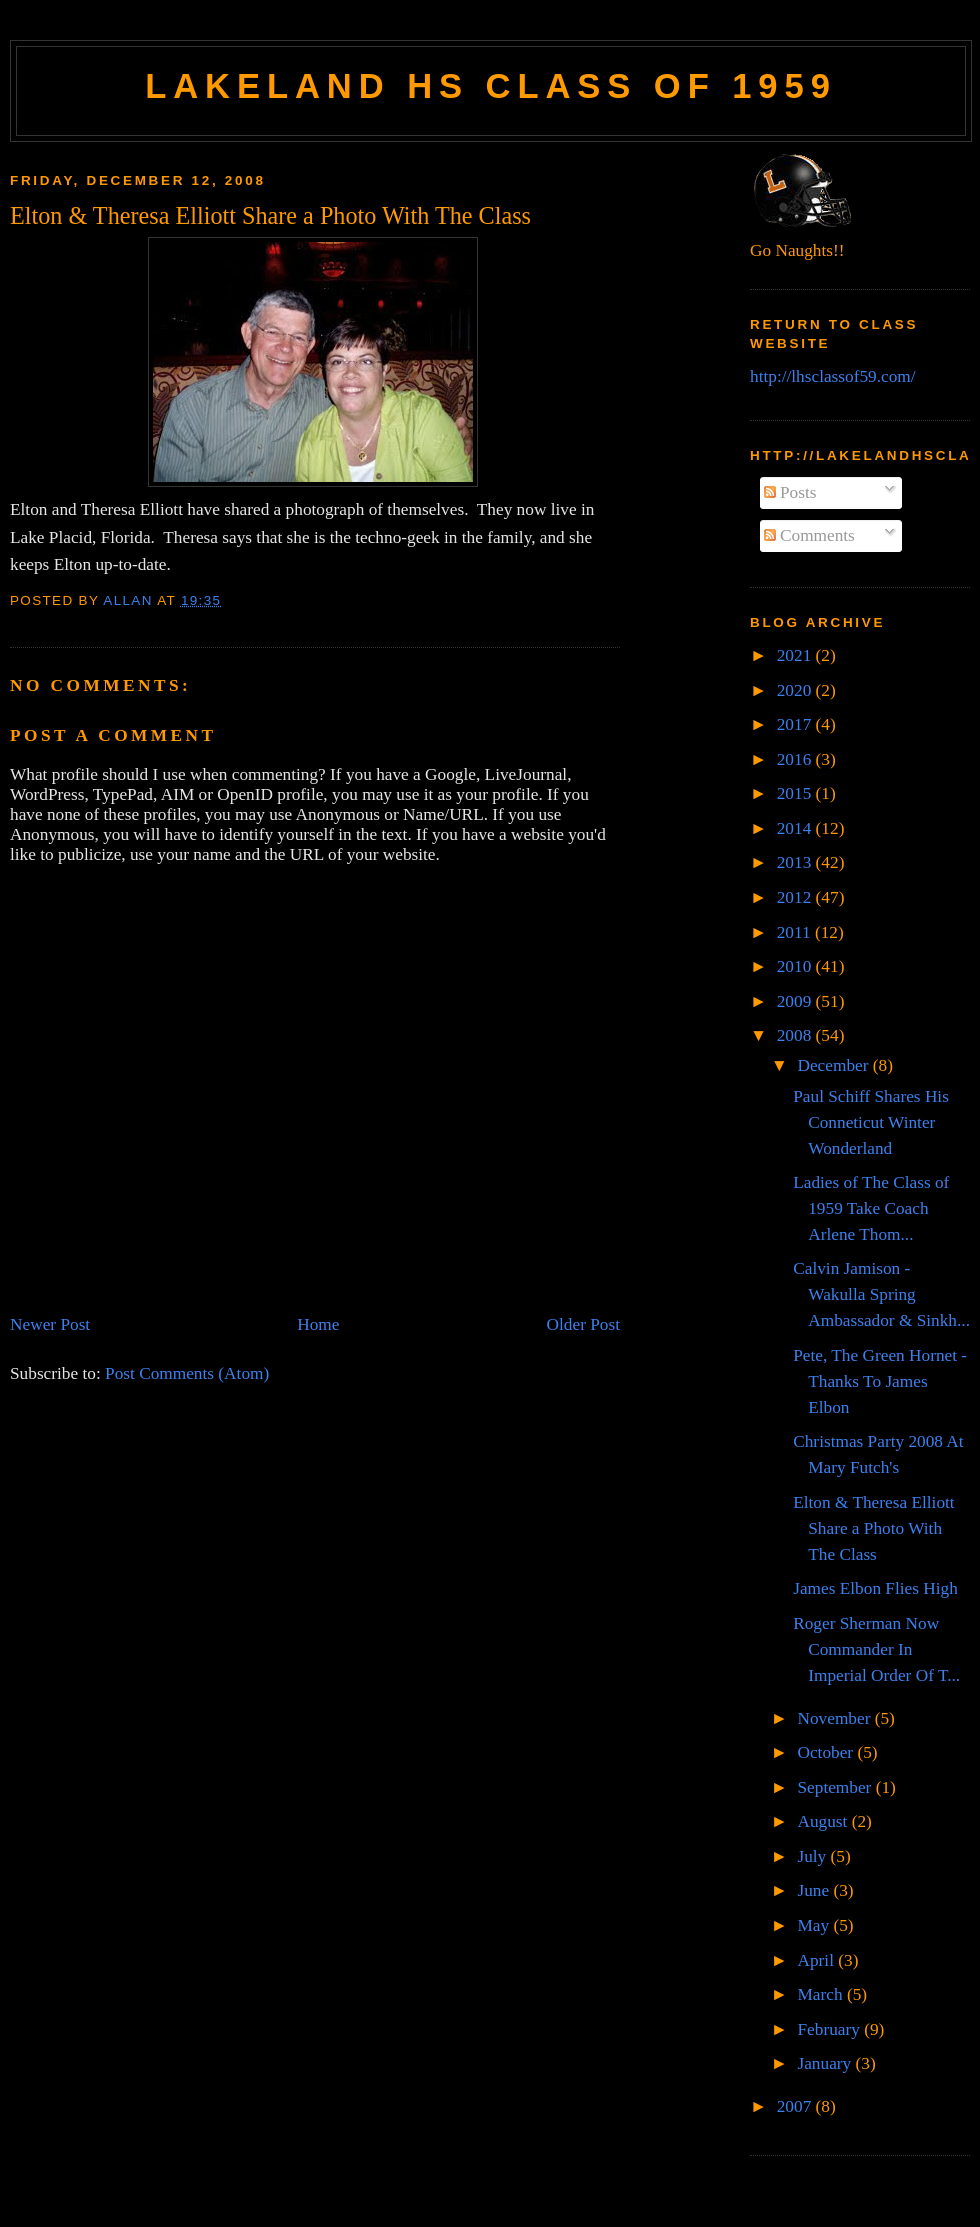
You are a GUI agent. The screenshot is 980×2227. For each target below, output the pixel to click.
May (815, 1925)
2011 (796, 932)
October (827, 1752)
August (824, 1821)
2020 (796, 690)
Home (318, 1324)
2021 (796, 655)
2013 (796, 862)
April (817, 1960)
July (813, 1856)
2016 (796, 759)
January (826, 2063)
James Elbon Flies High (875, 1588)
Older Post (583, 1324)
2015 (796, 793)
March (821, 1994)
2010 (796, 966)
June (815, 1890)
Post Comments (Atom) (187, 1373)
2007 (796, 2106)
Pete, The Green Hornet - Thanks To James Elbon (880, 1381)
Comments (809, 535)
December (834, 1065)
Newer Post (50, 1324)
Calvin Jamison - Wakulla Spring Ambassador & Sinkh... (881, 1294)
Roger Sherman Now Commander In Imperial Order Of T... (876, 1649)
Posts (790, 492)
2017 (796, 724)
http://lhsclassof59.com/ (833, 376)
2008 (796, 1035)
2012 (796, 897)
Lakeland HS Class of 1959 (491, 86)
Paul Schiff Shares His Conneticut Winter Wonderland (871, 1122)
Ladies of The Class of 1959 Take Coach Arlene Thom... (871, 1208)
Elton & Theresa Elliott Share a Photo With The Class (873, 1528)
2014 (796, 828)
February (830, 2029)
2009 (796, 1001)
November (835, 1718)
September (836, 1787)
